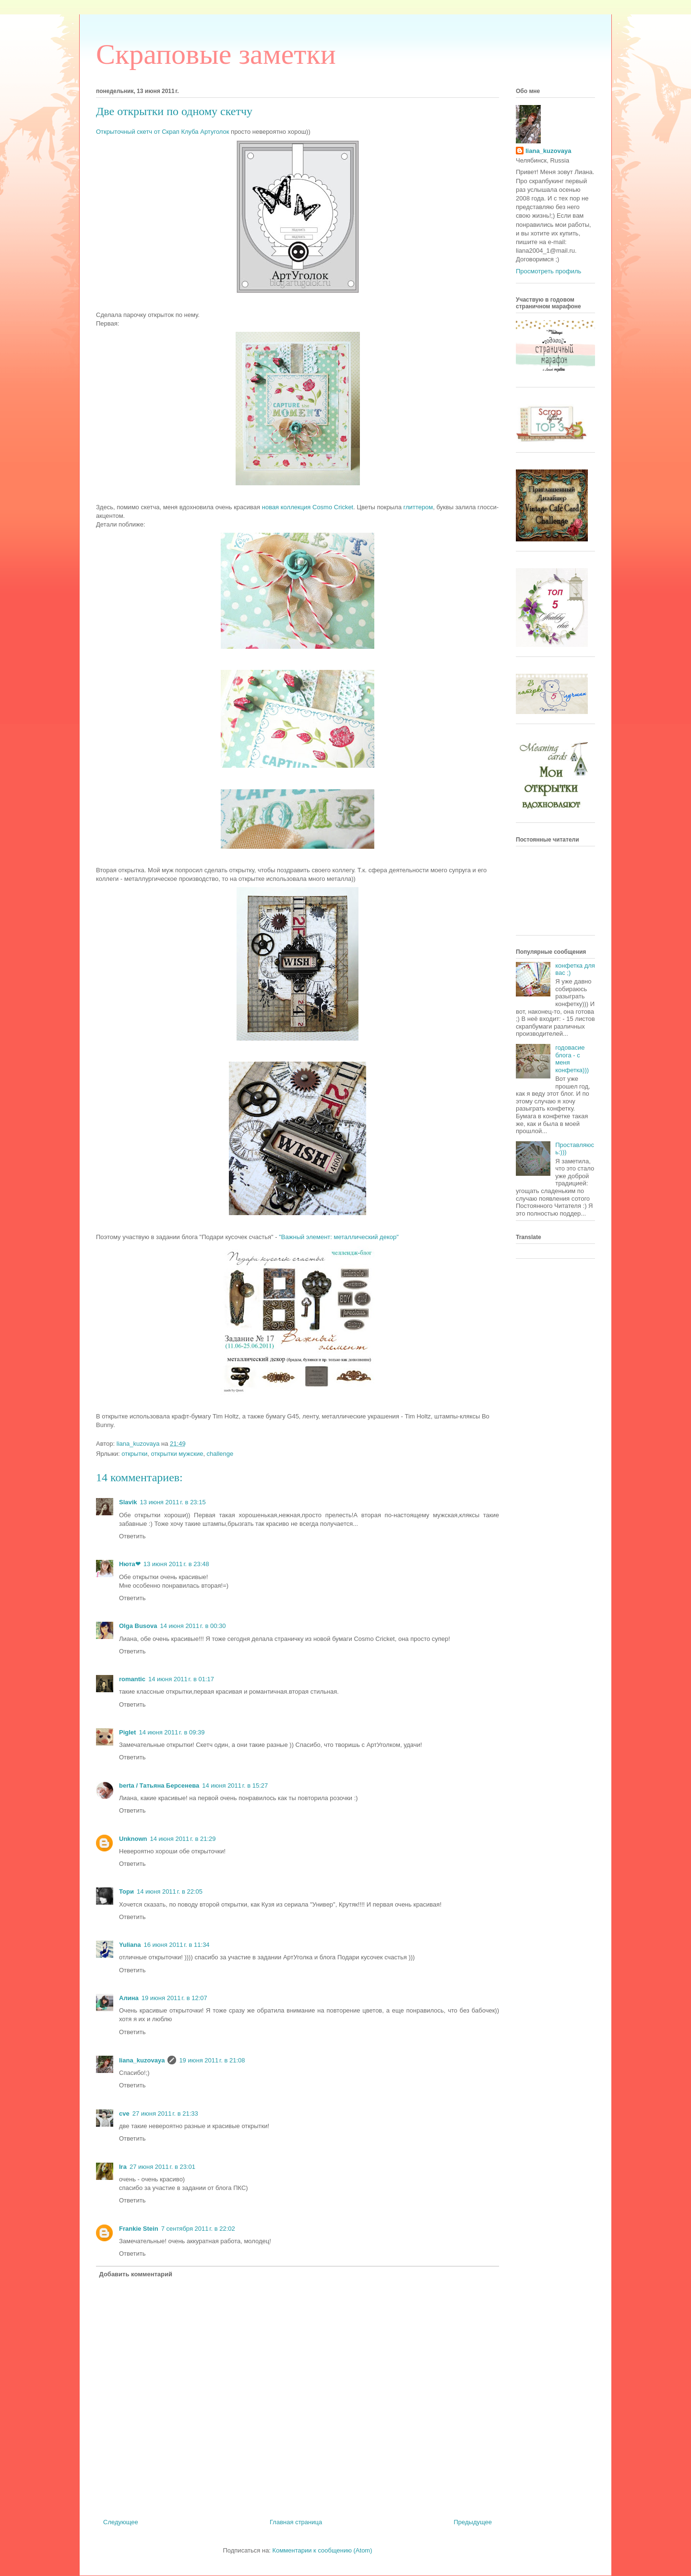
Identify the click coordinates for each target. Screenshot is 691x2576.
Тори (126, 1891)
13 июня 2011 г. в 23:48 (176, 1564)
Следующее (120, 2522)
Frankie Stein (138, 2228)
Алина (129, 1998)
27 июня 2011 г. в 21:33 (165, 2113)
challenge (220, 1453)
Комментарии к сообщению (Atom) (322, 2550)
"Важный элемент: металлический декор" (339, 1237)
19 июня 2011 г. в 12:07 (174, 1998)
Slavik (128, 1502)
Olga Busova (138, 1625)
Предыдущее (472, 2522)
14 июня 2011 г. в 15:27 (235, 1785)
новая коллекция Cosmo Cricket (308, 507)
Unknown (133, 1838)
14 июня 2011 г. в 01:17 (181, 1679)
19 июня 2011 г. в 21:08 (212, 2060)
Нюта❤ (130, 1564)
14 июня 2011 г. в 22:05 (170, 1891)
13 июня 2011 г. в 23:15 (173, 1502)
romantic (132, 1679)
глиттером (418, 507)
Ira (123, 2166)
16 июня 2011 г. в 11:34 (177, 1944)
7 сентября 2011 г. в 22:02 (198, 2228)
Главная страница (296, 2522)
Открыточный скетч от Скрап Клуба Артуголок (163, 131)
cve (124, 2113)
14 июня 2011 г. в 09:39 (171, 1732)
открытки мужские (177, 1453)
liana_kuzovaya (142, 2060)
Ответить (132, 1536)
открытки (134, 1453)
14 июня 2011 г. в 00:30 (193, 1625)
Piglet (127, 1732)
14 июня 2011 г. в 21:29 (183, 1838)
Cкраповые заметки (216, 54)
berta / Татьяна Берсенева (159, 1785)
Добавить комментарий (136, 2274)
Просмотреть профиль (548, 271)
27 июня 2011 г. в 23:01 (162, 2166)
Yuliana (130, 1944)
